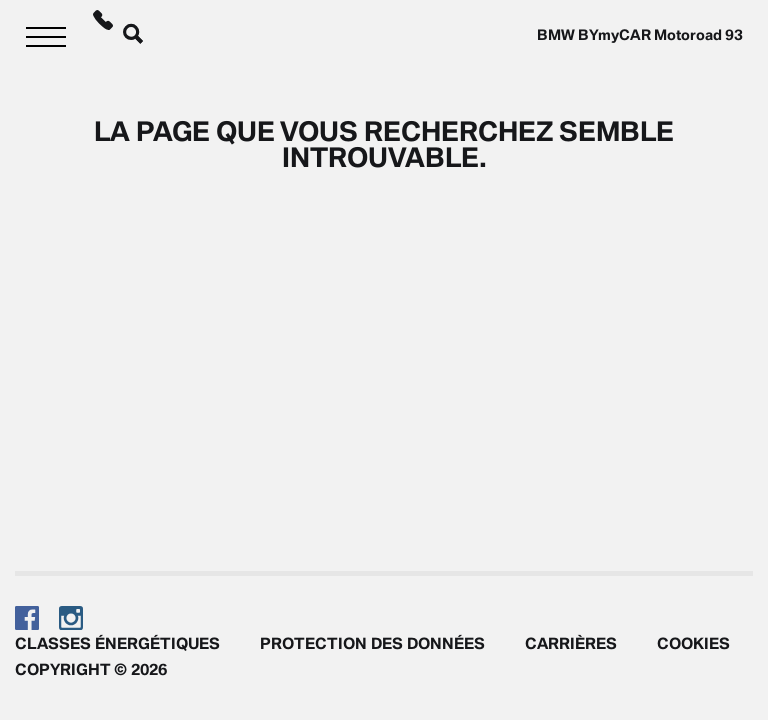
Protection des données (372, 643)
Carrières (571, 643)
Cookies (693, 643)
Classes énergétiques (117, 643)
